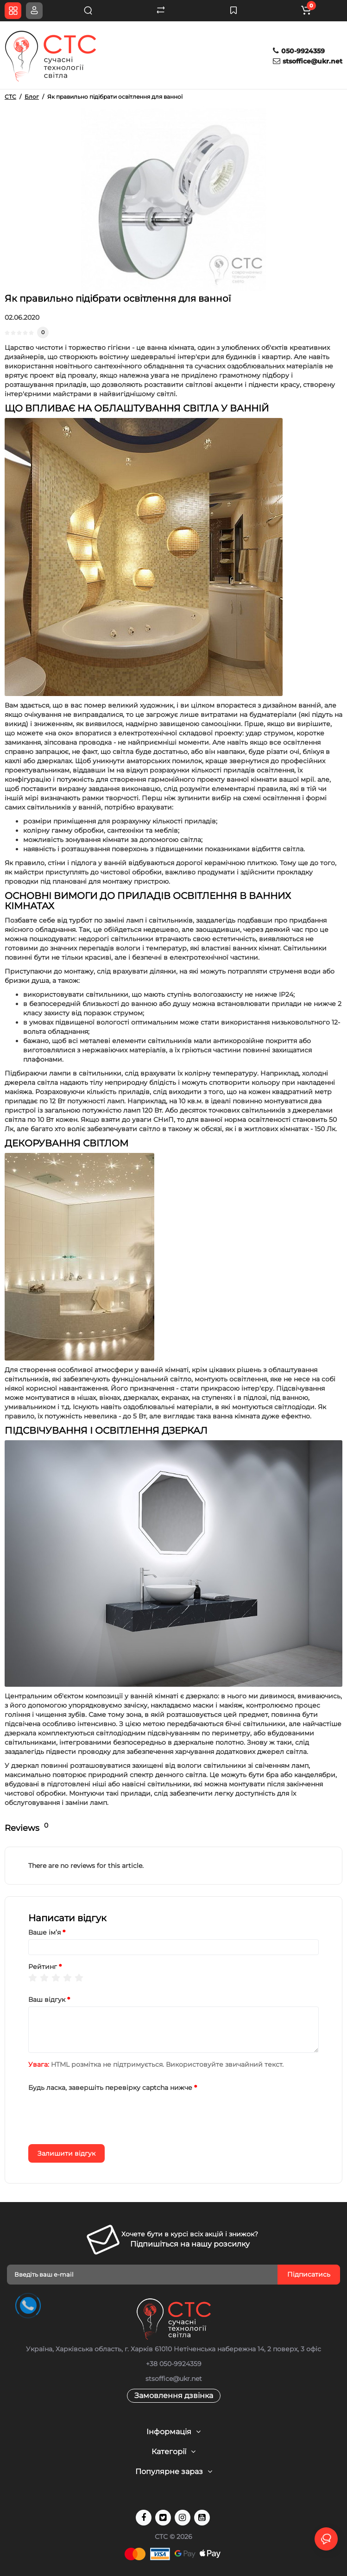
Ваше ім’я (44, 1932)
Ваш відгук (46, 1999)
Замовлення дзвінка (173, 2395)
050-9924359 (299, 51)
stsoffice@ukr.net (307, 61)
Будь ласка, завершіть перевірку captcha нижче (110, 2087)
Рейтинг (42, 1966)
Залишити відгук (66, 2153)
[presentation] (98, 2113)
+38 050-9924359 (174, 2364)
